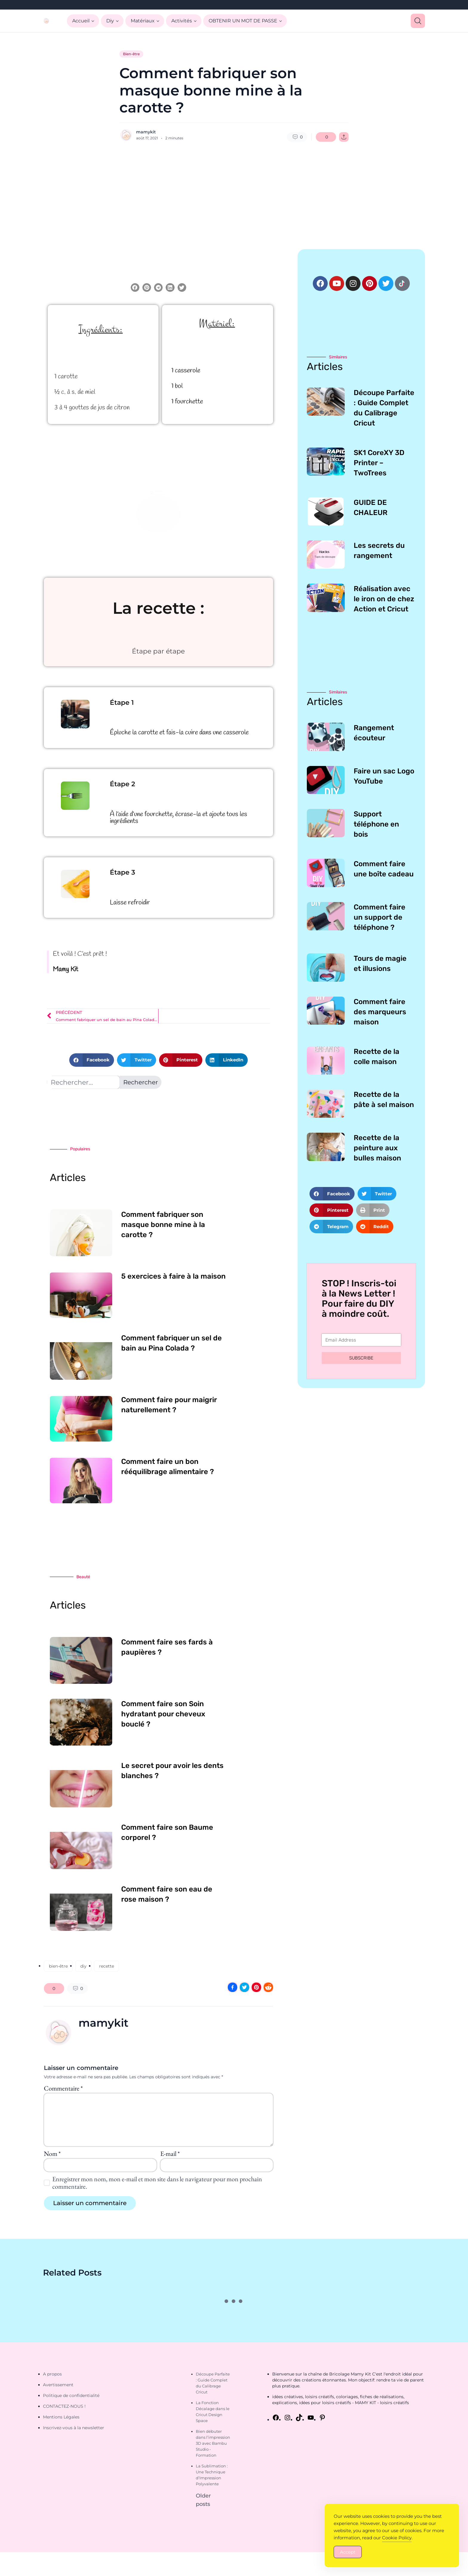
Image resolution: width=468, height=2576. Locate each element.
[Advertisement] (234, 195)
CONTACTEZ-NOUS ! (64, 2406)
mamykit (146, 132)
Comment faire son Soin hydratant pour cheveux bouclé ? (163, 1714)
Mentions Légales (61, 2417)
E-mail (170, 2153)
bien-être (58, 1966)
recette (106, 1966)
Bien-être (131, 54)
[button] (135, 287)
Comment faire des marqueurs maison (380, 1012)
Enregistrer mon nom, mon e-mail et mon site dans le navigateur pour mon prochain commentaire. (157, 2182)
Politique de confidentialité (71, 2395)
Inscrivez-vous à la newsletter (73, 2427)
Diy (110, 21)
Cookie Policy (397, 2537)
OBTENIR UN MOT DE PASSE (243, 21)
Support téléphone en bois (376, 824)
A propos (52, 2374)
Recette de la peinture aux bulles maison (377, 1148)
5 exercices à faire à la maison (173, 1276)
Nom (52, 2153)
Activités (181, 21)
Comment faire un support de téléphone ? (379, 917)
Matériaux (143, 21)
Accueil (81, 21)
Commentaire (63, 2088)
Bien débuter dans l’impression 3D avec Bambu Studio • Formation (213, 2443)
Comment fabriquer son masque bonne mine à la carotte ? (163, 1224)
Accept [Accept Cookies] (347, 2552)
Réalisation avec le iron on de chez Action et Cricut (384, 599)
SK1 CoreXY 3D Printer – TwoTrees (379, 462)
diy (83, 1966)
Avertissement (58, 2384)
